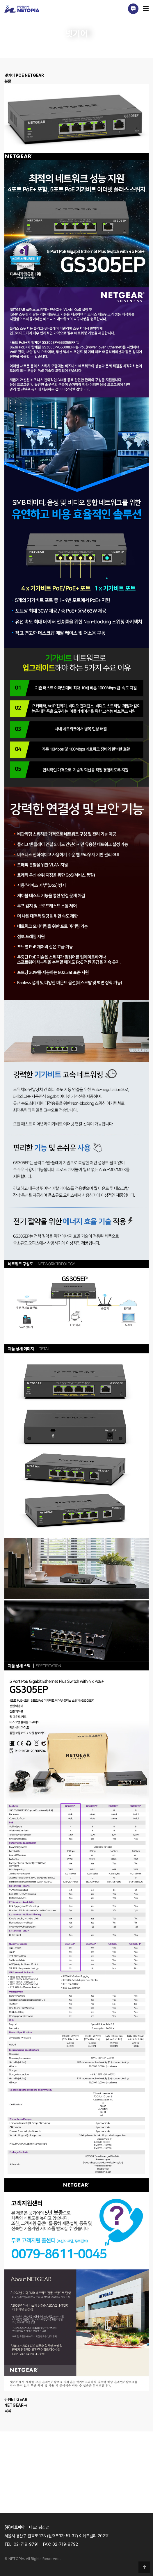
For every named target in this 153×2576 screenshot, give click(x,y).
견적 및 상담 (76, 2512)
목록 (7, 2410)
